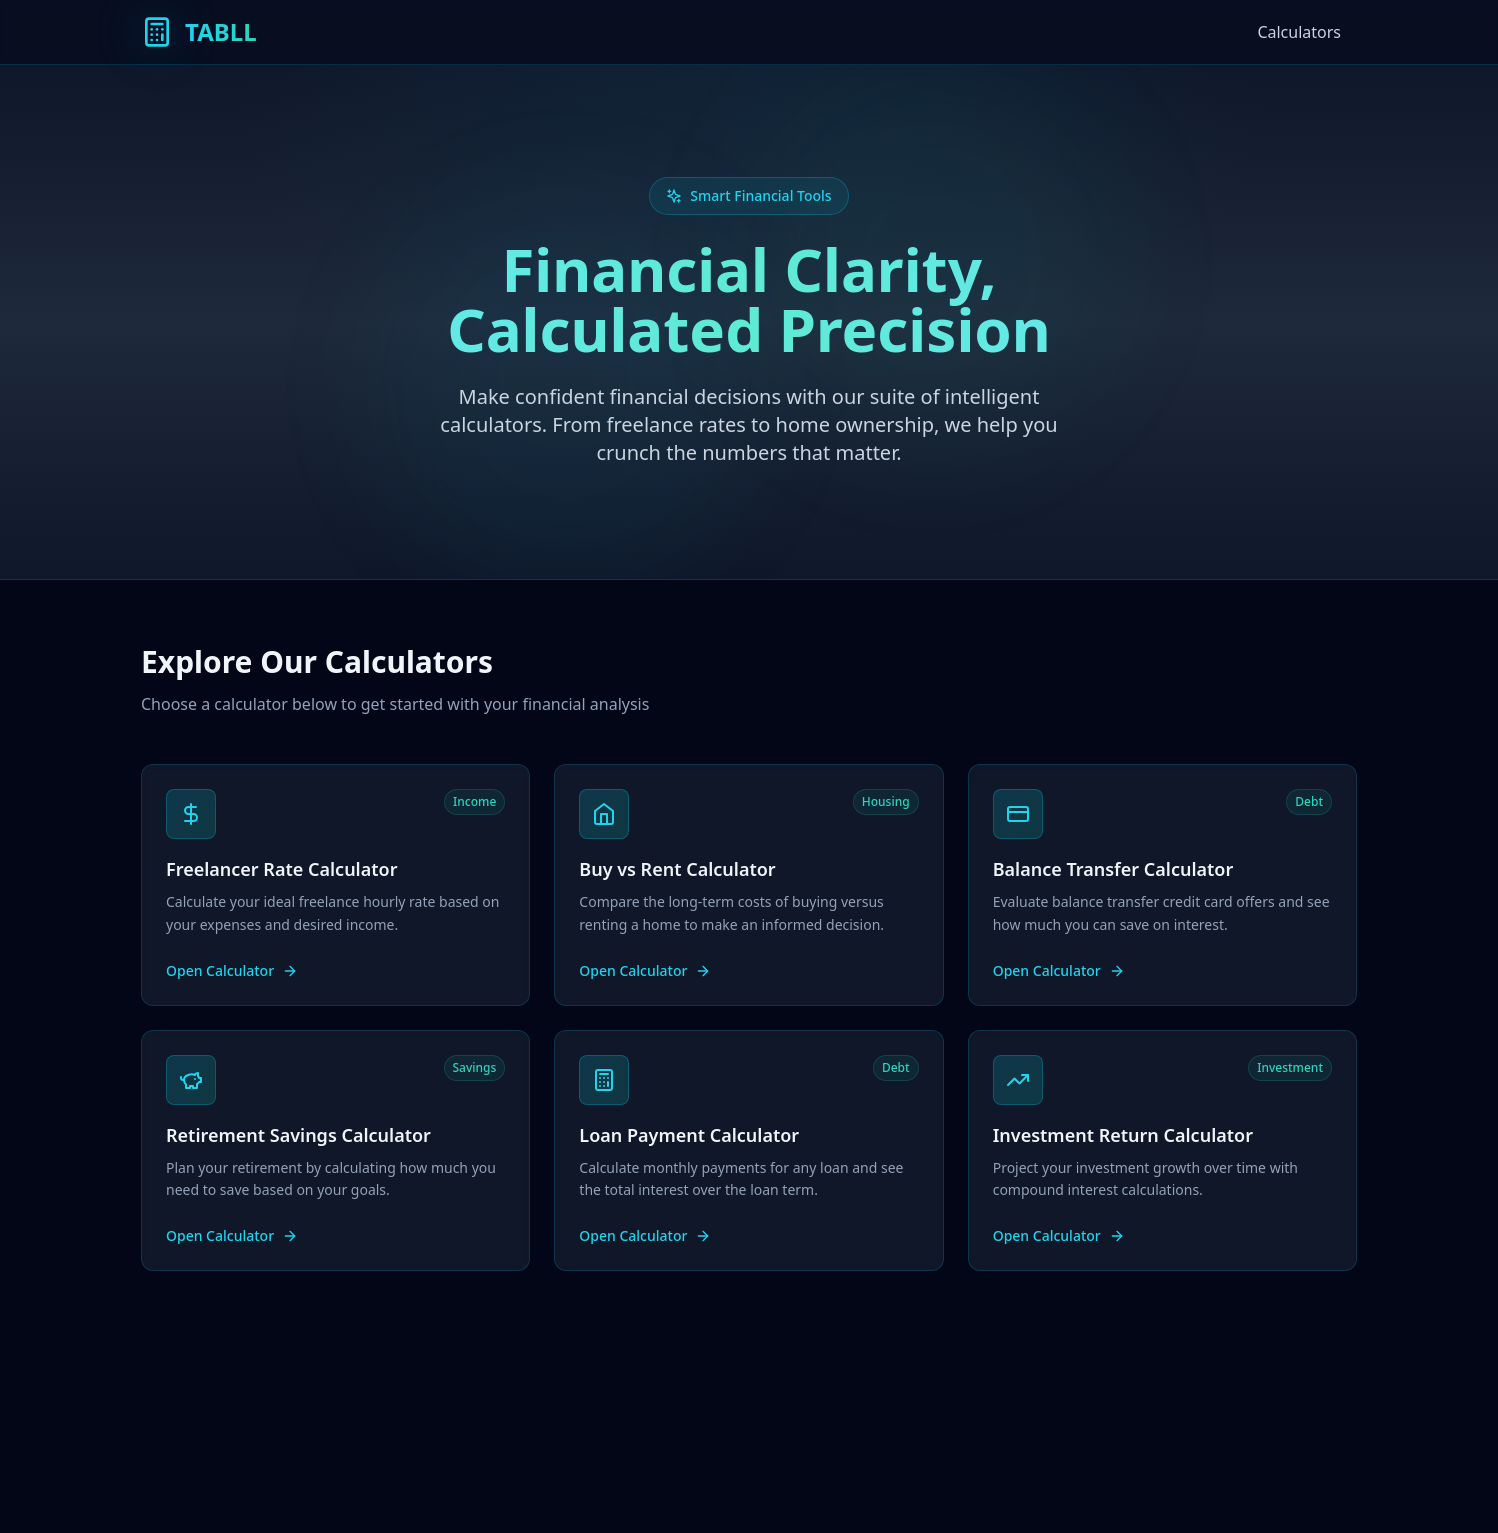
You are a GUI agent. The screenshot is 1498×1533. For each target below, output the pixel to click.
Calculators (1299, 32)
